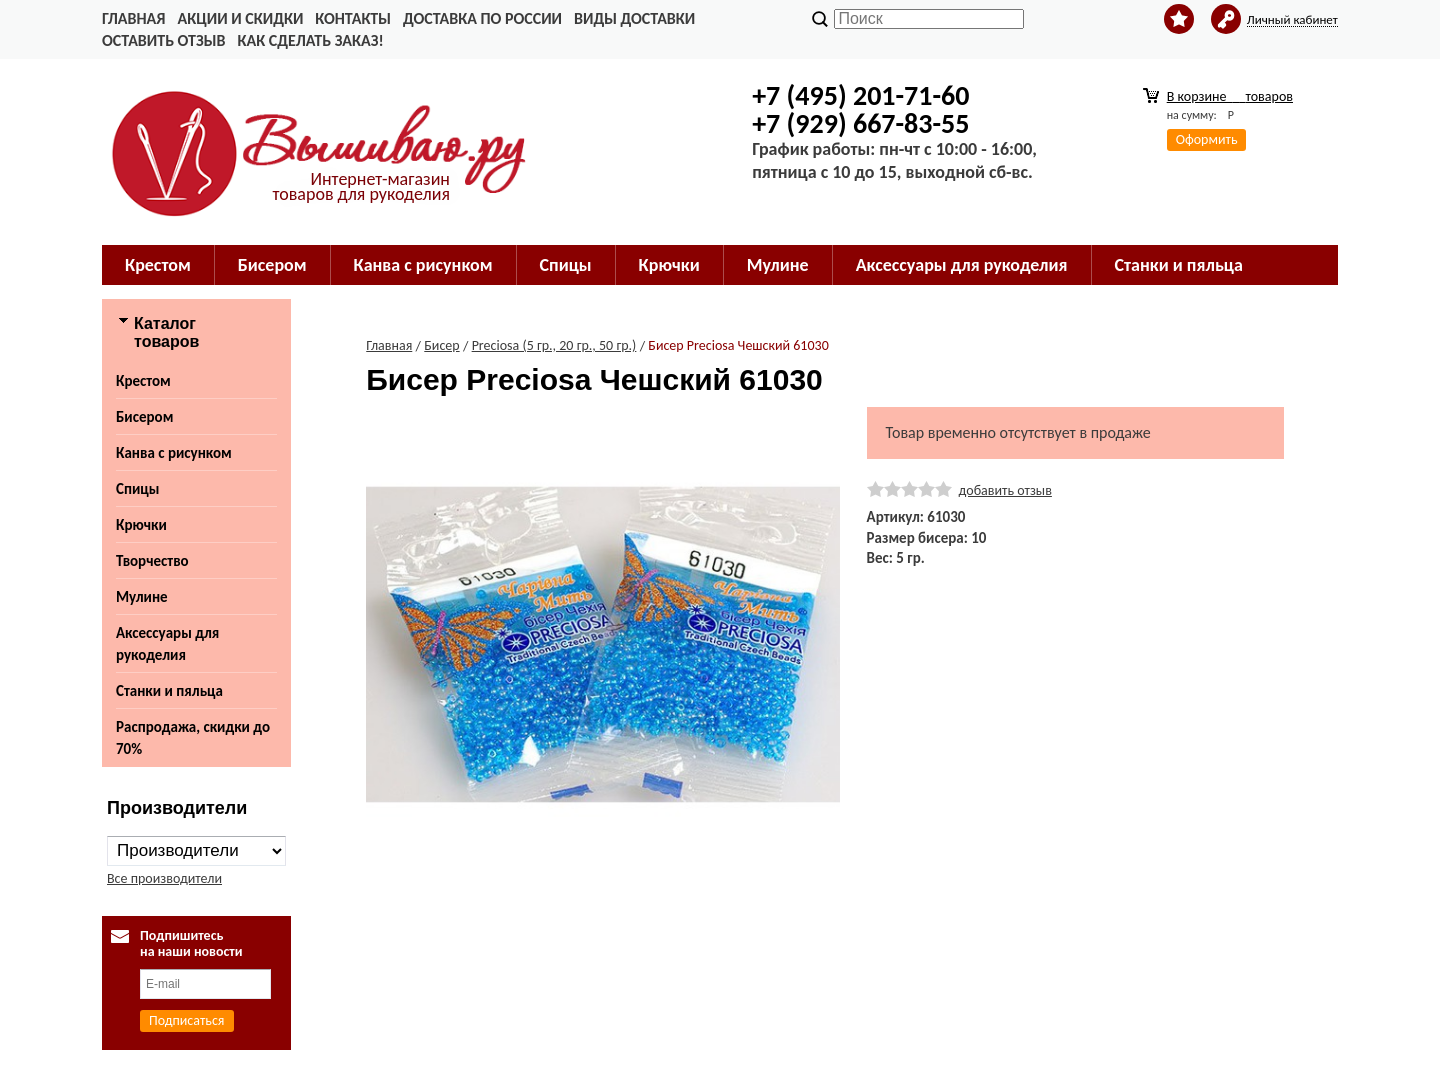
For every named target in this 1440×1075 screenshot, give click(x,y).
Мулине (778, 265)
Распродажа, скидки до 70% (193, 738)
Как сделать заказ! (310, 40)
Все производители (164, 878)
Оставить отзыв (163, 40)
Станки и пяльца (1179, 265)
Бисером (272, 265)
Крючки (669, 265)
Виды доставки (634, 18)
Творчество (152, 561)
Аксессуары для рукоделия (962, 265)
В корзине (1230, 96)
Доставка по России (482, 18)
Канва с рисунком (423, 265)
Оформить (1207, 139)
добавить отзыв (1005, 490)
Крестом (158, 265)
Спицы (566, 265)
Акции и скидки (240, 18)
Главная (133, 18)
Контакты (353, 18)
